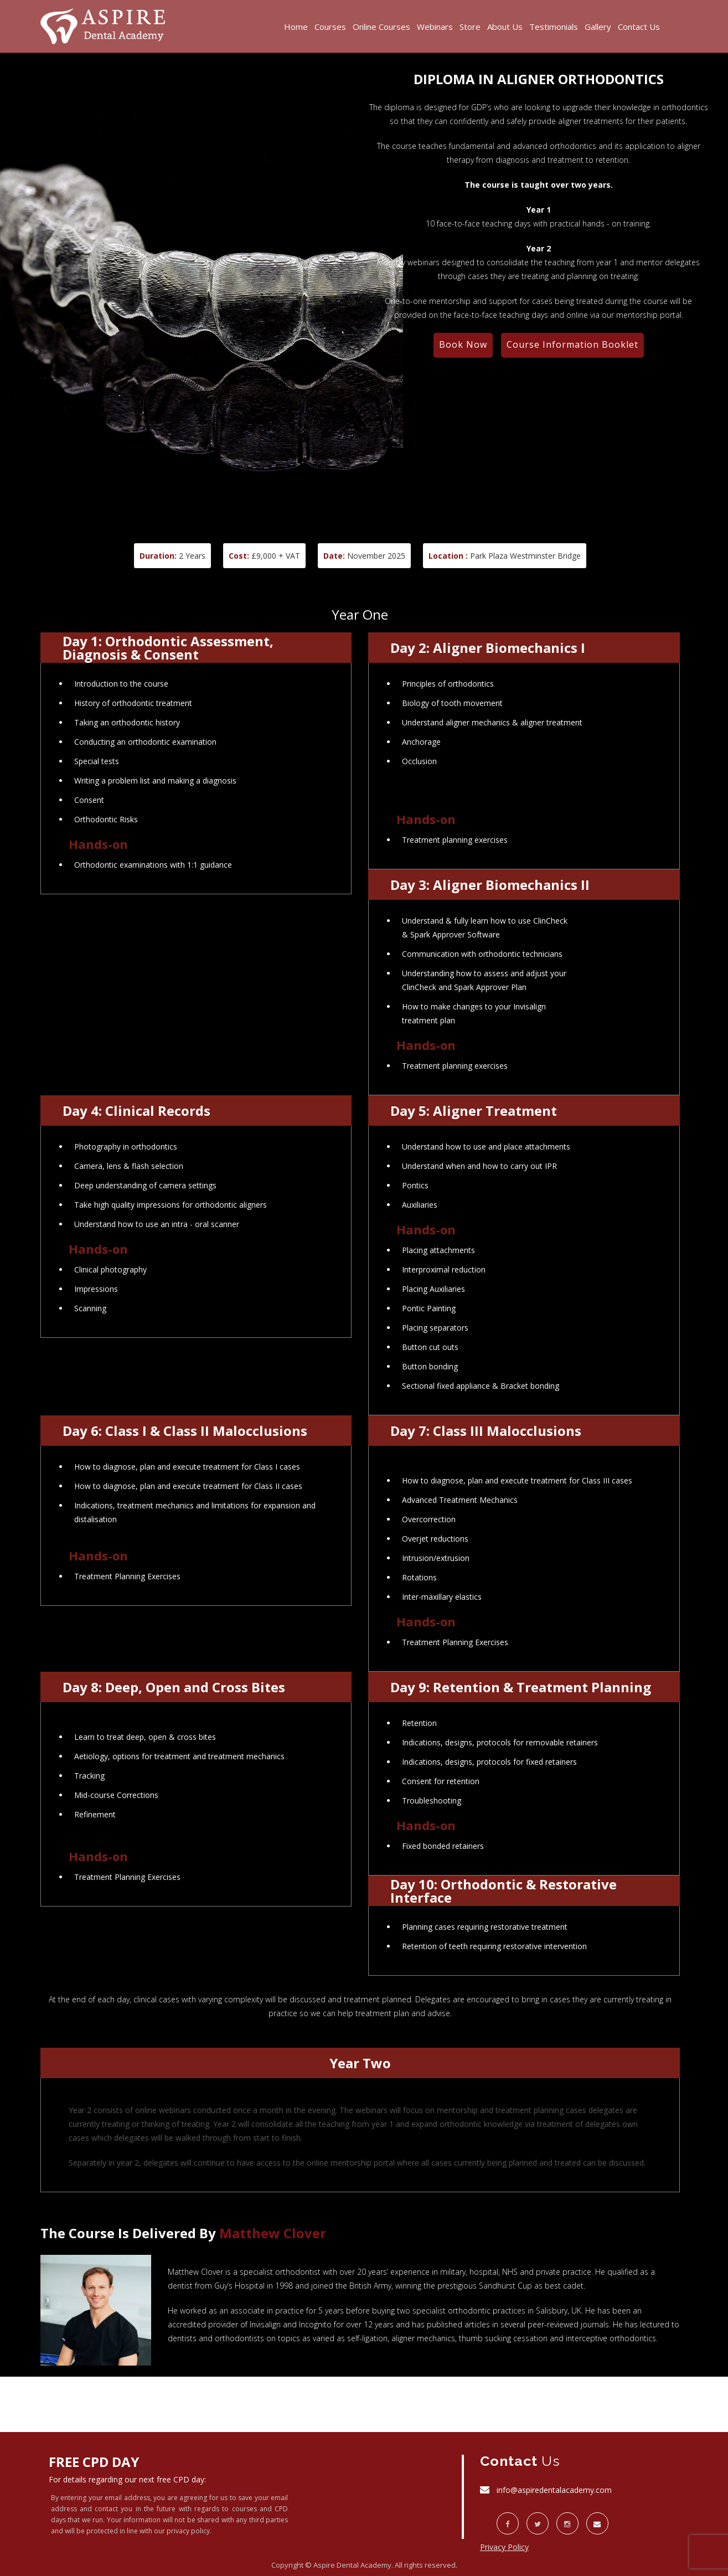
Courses (330, 26)
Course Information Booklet (572, 344)
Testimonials (553, 26)
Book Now (463, 344)
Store (470, 26)
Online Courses (381, 26)
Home (296, 26)
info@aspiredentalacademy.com (554, 2490)
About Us (505, 26)
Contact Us (639, 26)
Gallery (598, 26)
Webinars (435, 26)
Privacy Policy (504, 2547)
